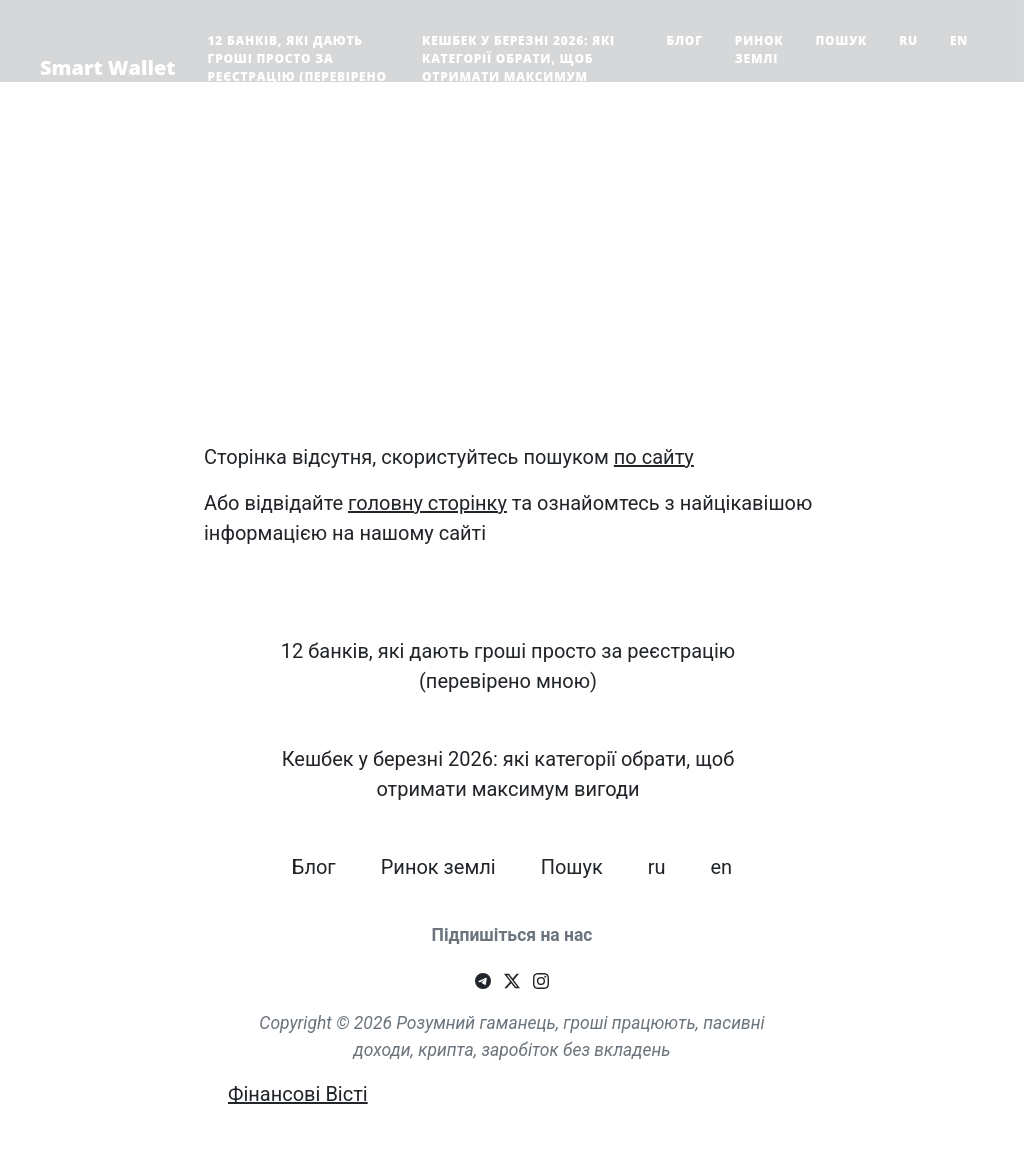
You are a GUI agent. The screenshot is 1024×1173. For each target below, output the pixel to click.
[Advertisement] (512, 286)
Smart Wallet (108, 67)
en (959, 40)
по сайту (654, 457)
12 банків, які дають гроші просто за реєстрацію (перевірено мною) (297, 67)
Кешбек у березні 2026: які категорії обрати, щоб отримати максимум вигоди (518, 67)
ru (908, 40)
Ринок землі (759, 49)
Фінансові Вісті (298, 1094)
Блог (684, 40)
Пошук (841, 40)
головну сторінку (427, 503)
